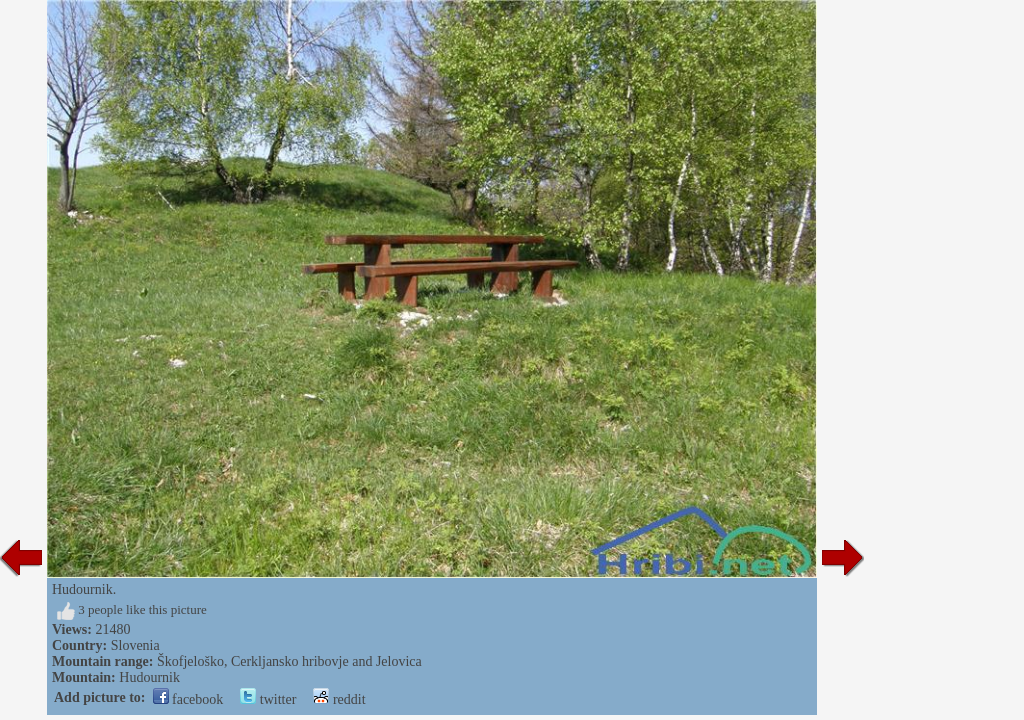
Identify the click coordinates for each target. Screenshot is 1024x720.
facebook (188, 699)
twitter (268, 699)
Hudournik (149, 677)
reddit (339, 699)
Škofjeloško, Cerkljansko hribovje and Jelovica (289, 661)
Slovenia (135, 645)
